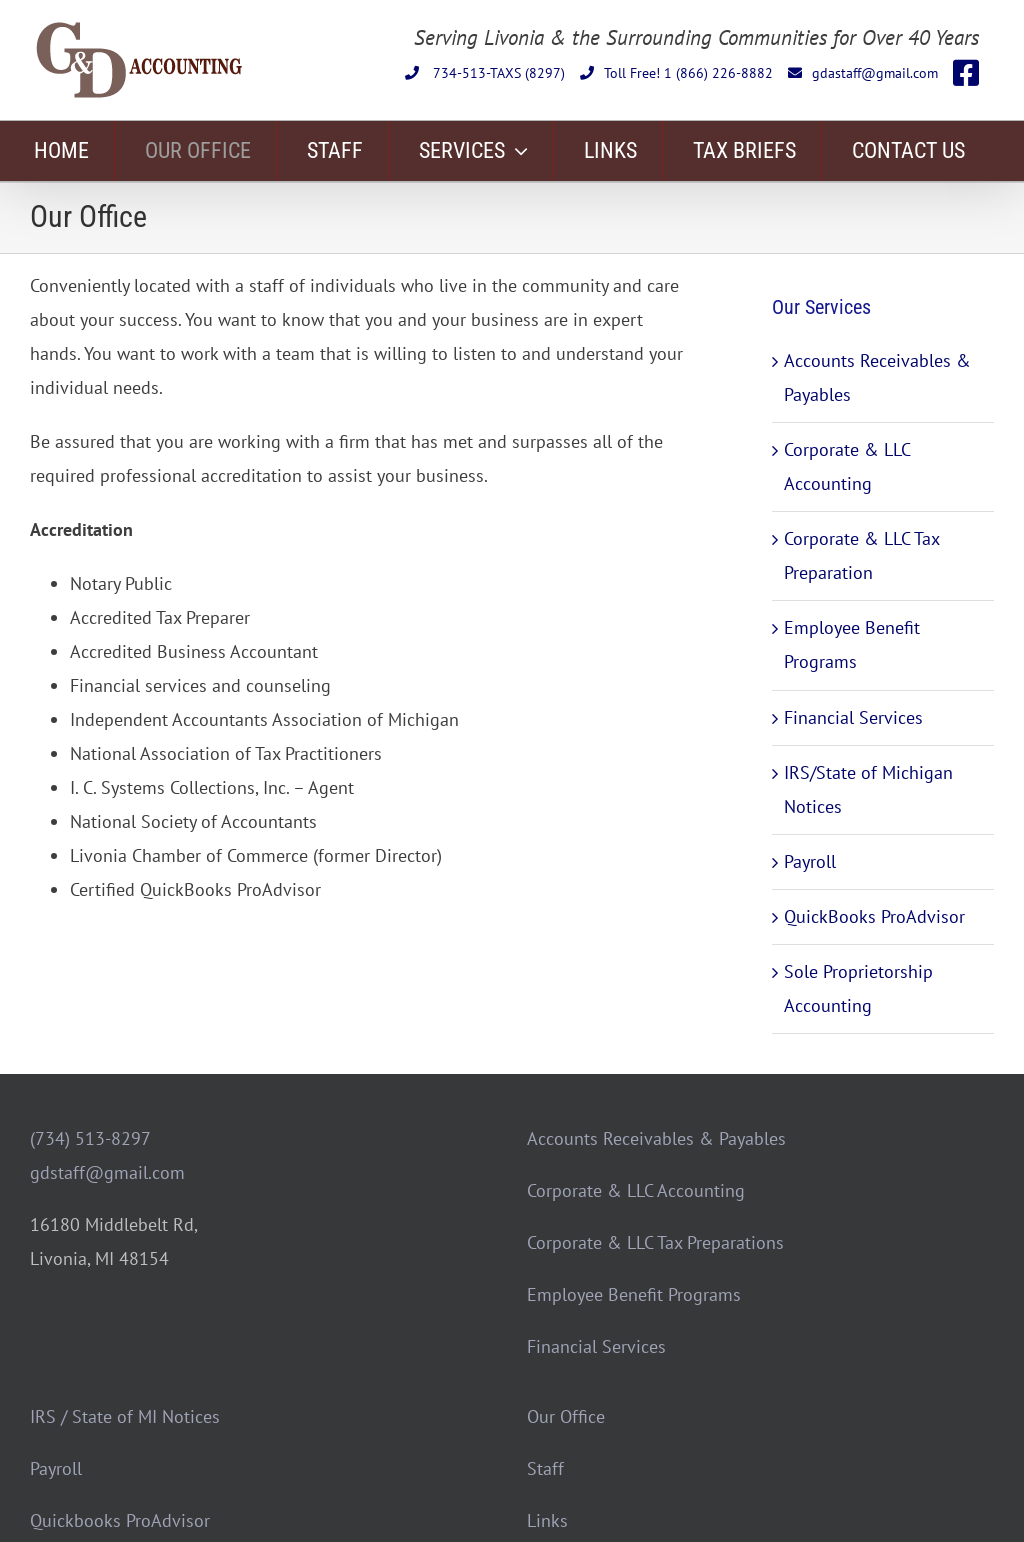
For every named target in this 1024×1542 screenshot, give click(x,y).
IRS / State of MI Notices (125, 1416)
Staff (545, 1468)
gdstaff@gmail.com (107, 1172)
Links (547, 1520)
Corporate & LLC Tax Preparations (655, 1242)
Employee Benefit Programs (634, 1294)
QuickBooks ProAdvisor (874, 916)
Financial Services (853, 717)
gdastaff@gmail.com (863, 73)
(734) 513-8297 (90, 1138)
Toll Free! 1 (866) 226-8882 (676, 73)
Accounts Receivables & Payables (656, 1138)
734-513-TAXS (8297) (485, 73)
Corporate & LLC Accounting (636, 1190)
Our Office (566, 1416)
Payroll (810, 861)
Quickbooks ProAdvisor (120, 1520)
